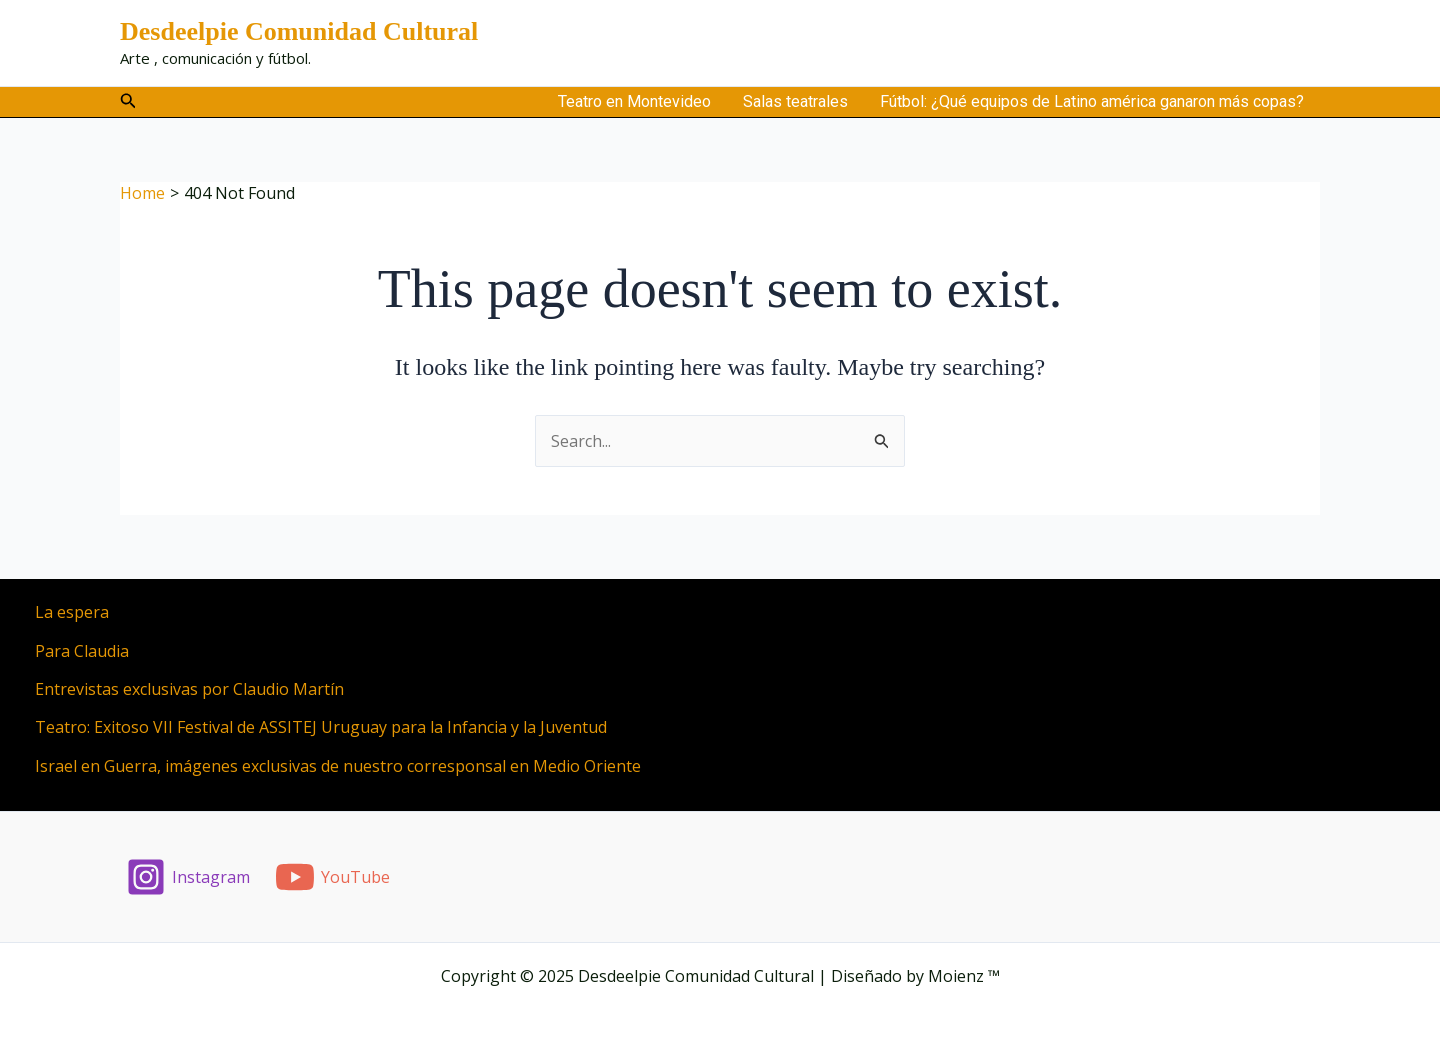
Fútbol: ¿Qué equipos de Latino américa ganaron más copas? (1092, 101)
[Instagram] (188, 877)
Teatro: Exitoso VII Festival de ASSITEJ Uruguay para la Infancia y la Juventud (321, 727)
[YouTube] (333, 877)
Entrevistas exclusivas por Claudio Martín (189, 689)
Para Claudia (82, 651)
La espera (72, 612)
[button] (128, 101)
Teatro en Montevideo (634, 101)
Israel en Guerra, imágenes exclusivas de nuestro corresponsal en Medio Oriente (338, 766)
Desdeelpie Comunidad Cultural (299, 31)
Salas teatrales (795, 101)
